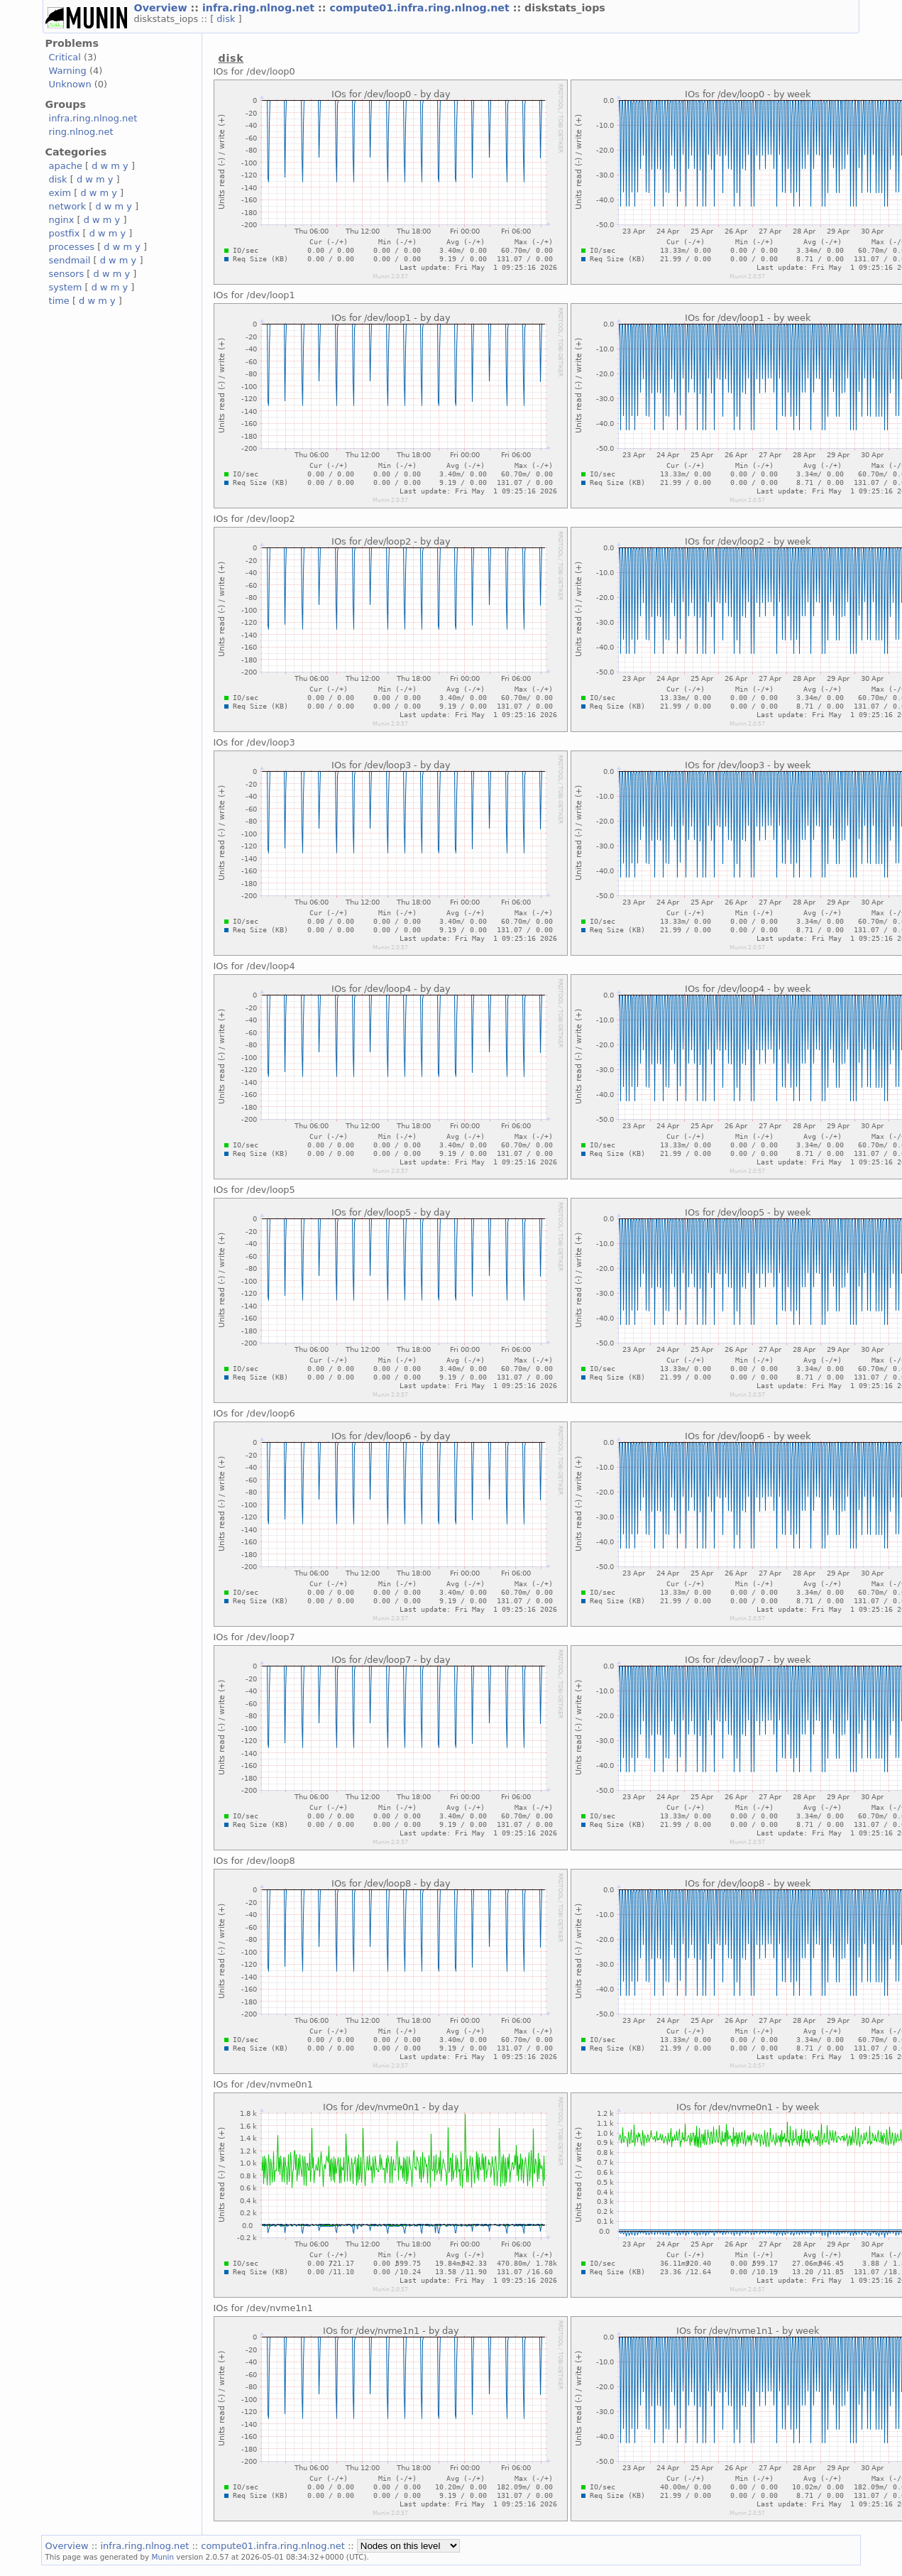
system (65, 287)
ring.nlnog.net (81, 131)
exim (60, 192)
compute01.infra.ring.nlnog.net (420, 7)
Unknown (70, 84)
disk (227, 18)
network (68, 206)
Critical (65, 57)
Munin (163, 2557)
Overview (162, 7)
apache (65, 165)
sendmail (70, 260)
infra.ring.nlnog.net (260, 7)
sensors (66, 273)
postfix (64, 233)
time (59, 300)
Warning (68, 70)
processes (72, 246)
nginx (62, 219)
